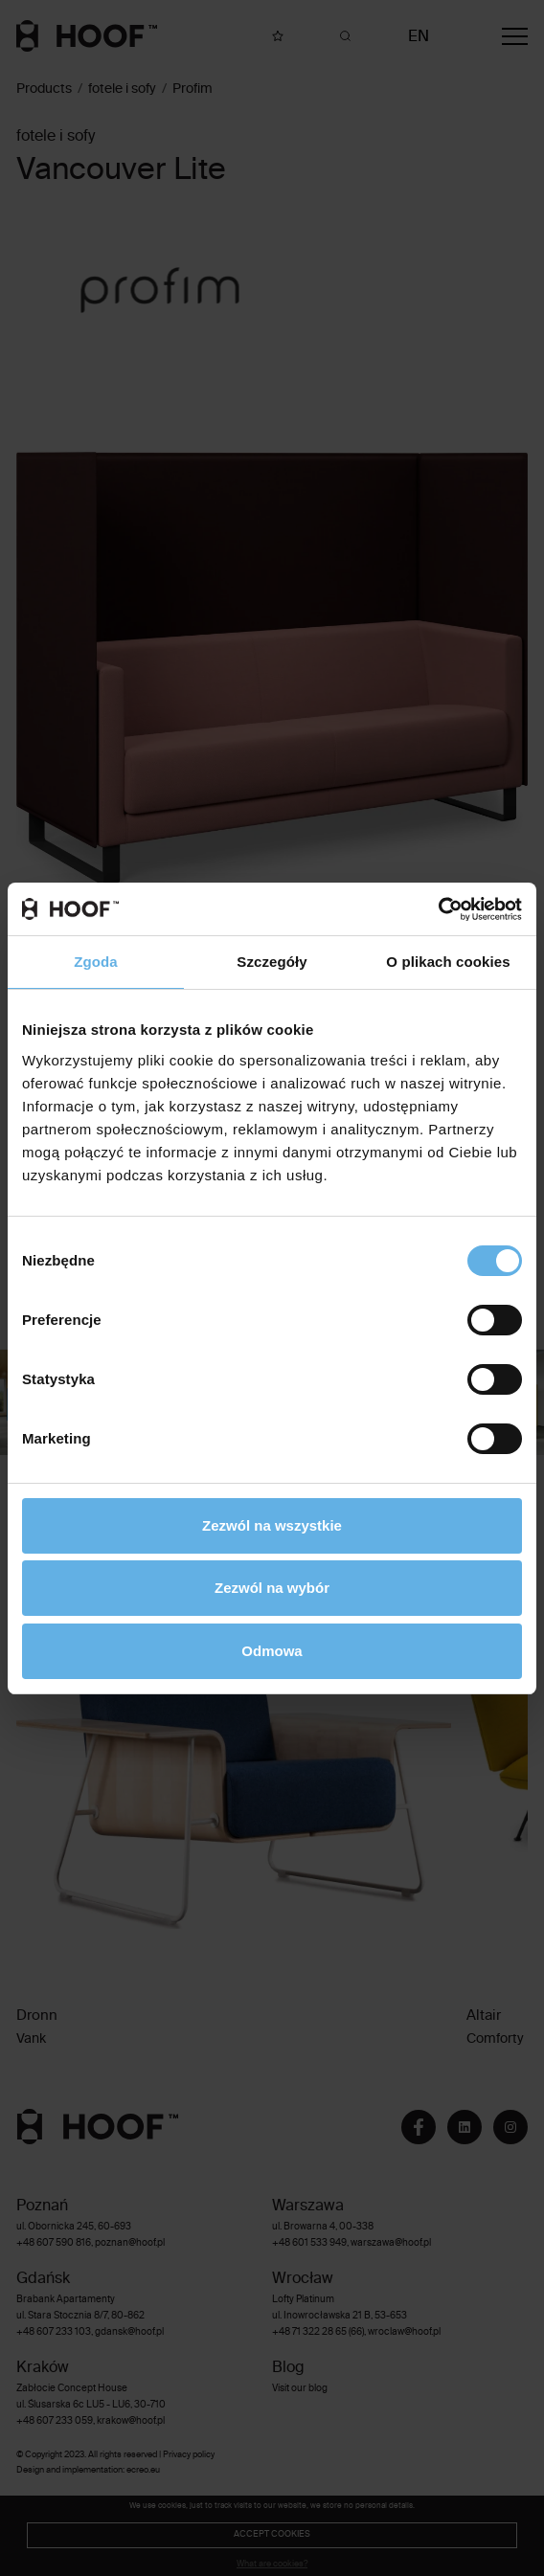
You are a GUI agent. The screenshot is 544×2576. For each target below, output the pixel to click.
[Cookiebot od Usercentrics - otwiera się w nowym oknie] (438, 909)
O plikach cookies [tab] (448, 961)
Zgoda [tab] (96, 961)
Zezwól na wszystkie (272, 1525)
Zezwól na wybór (272, 1587)
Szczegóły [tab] (271, 961)
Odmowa (271, 1651)
